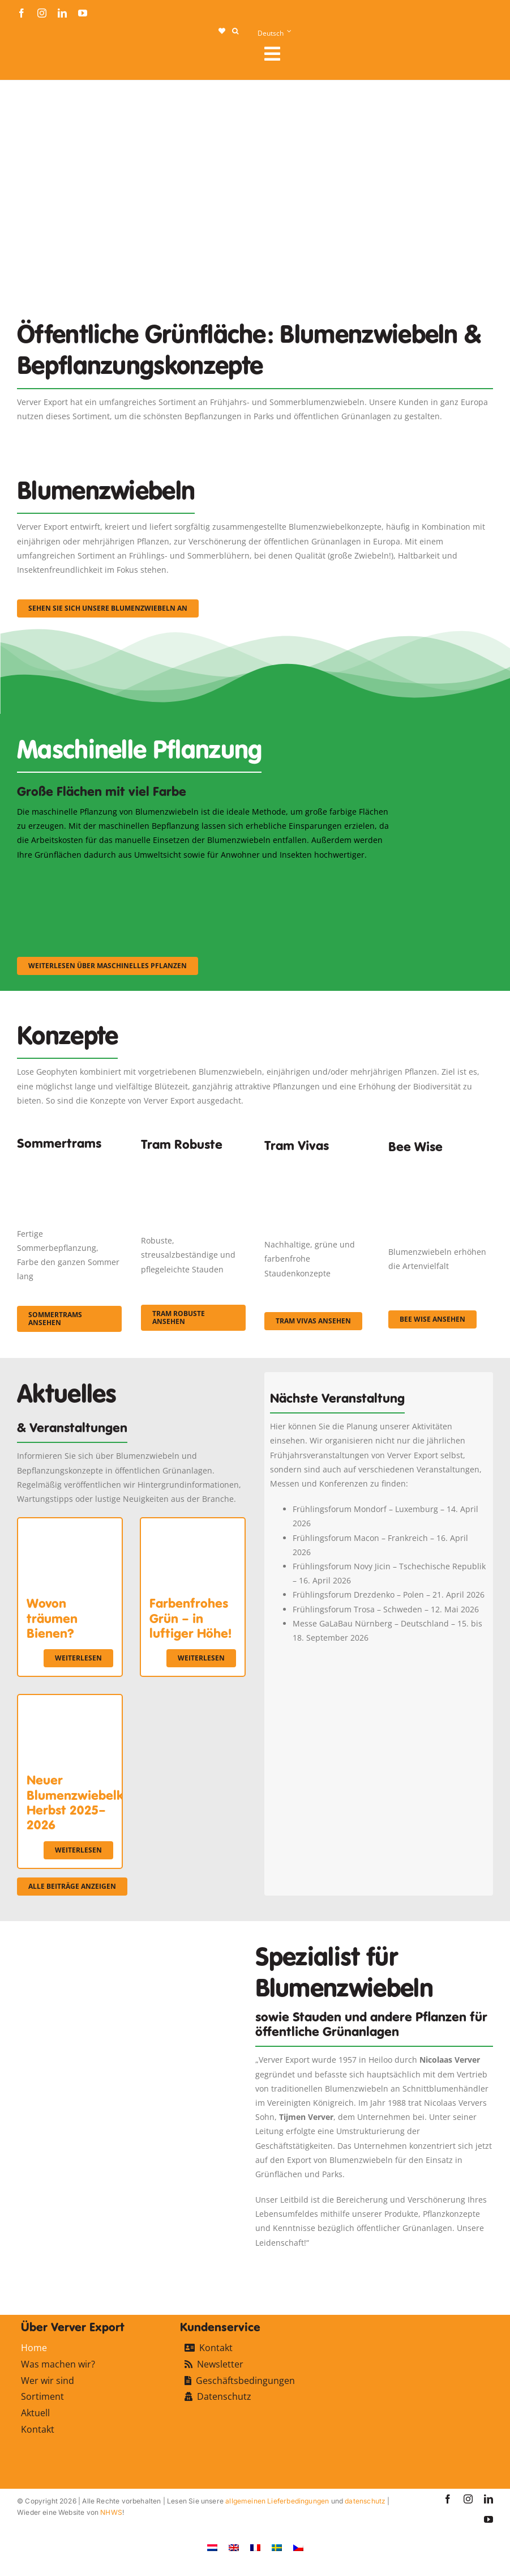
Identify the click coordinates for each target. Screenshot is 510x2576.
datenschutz (365, 2501)
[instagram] (41, 13)
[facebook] (21, 13)
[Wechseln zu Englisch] (234, 2547)
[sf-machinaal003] (336, 876)
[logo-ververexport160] (39, 57)
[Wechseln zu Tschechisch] (298, 2547)
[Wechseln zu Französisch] (255, 2547)
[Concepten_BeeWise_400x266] (440, 1171)
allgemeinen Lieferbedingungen (277, 2501)
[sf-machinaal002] (205, 876)
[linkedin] (62, 13)
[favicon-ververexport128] (453, 2264)
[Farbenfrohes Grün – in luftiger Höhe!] (193, 1525)
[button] (235, 31)
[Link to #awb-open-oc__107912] (374, 54)
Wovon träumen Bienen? (52, 1618)
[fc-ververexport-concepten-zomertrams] (69, 1160)
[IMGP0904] (193, 1164)
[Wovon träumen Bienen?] (70, 1525)
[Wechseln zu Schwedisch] (277, 2547)
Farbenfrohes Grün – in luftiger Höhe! (190, 1618)
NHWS (111, 2512)
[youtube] (82, 13)
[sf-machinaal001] (74, 876)
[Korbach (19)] (316, 1166)
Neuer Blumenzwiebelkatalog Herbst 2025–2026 (94, 1802)
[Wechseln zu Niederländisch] (212, 2547)
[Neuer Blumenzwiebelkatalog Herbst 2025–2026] (70, 1702)
